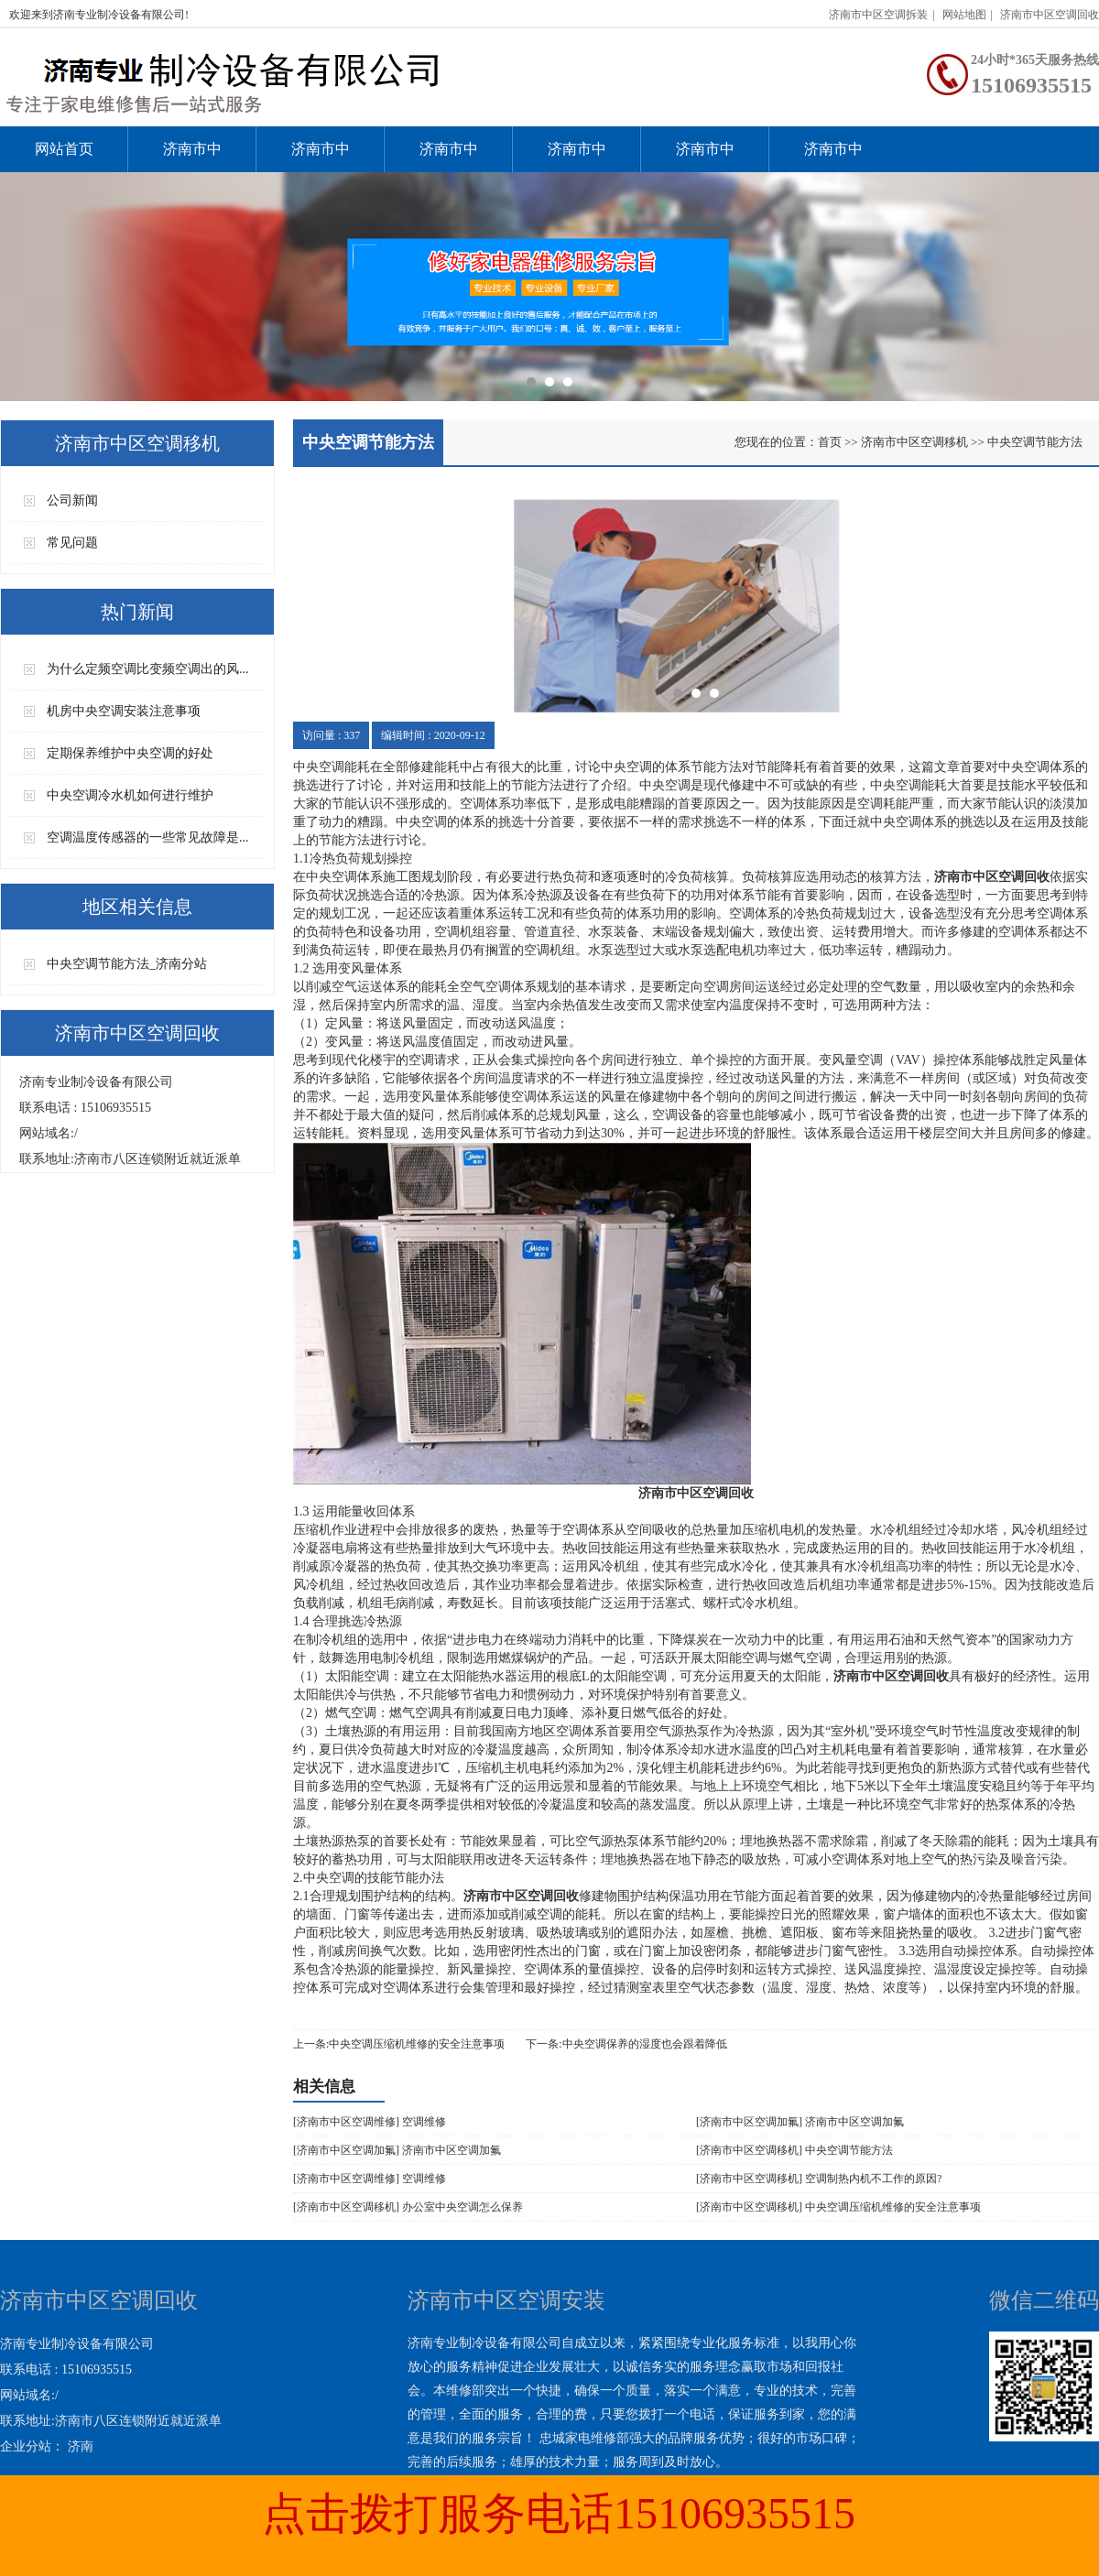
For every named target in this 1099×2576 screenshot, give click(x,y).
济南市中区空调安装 (192, 156)
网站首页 (64, 149)
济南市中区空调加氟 (448, 156)
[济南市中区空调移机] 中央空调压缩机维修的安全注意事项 (838, 2207)
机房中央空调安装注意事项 (124, 711)
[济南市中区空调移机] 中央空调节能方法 (794, 2150)
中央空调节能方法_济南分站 (127, 964)
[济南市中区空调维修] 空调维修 (369, 2121)
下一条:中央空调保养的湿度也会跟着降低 (626, 2044)
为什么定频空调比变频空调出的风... (148, 669)
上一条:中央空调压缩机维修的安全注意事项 (399, 2044)
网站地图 (964, 14)
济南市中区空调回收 (1049, 14)
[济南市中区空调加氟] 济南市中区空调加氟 (800, 2121)
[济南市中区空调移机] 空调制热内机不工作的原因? (818, 2178)
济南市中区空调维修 (320, 156)
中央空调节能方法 (1035, 442)
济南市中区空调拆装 (878, 14)
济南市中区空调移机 (577, 156)
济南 (80, 2446)
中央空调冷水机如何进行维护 (130, 795)
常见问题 (72, 542)
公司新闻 (72, 500)
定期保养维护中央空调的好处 (130, 753)
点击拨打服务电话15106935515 (558, 2513)
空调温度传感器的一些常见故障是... (148, 837)
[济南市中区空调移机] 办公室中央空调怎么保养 (408, 2207)
